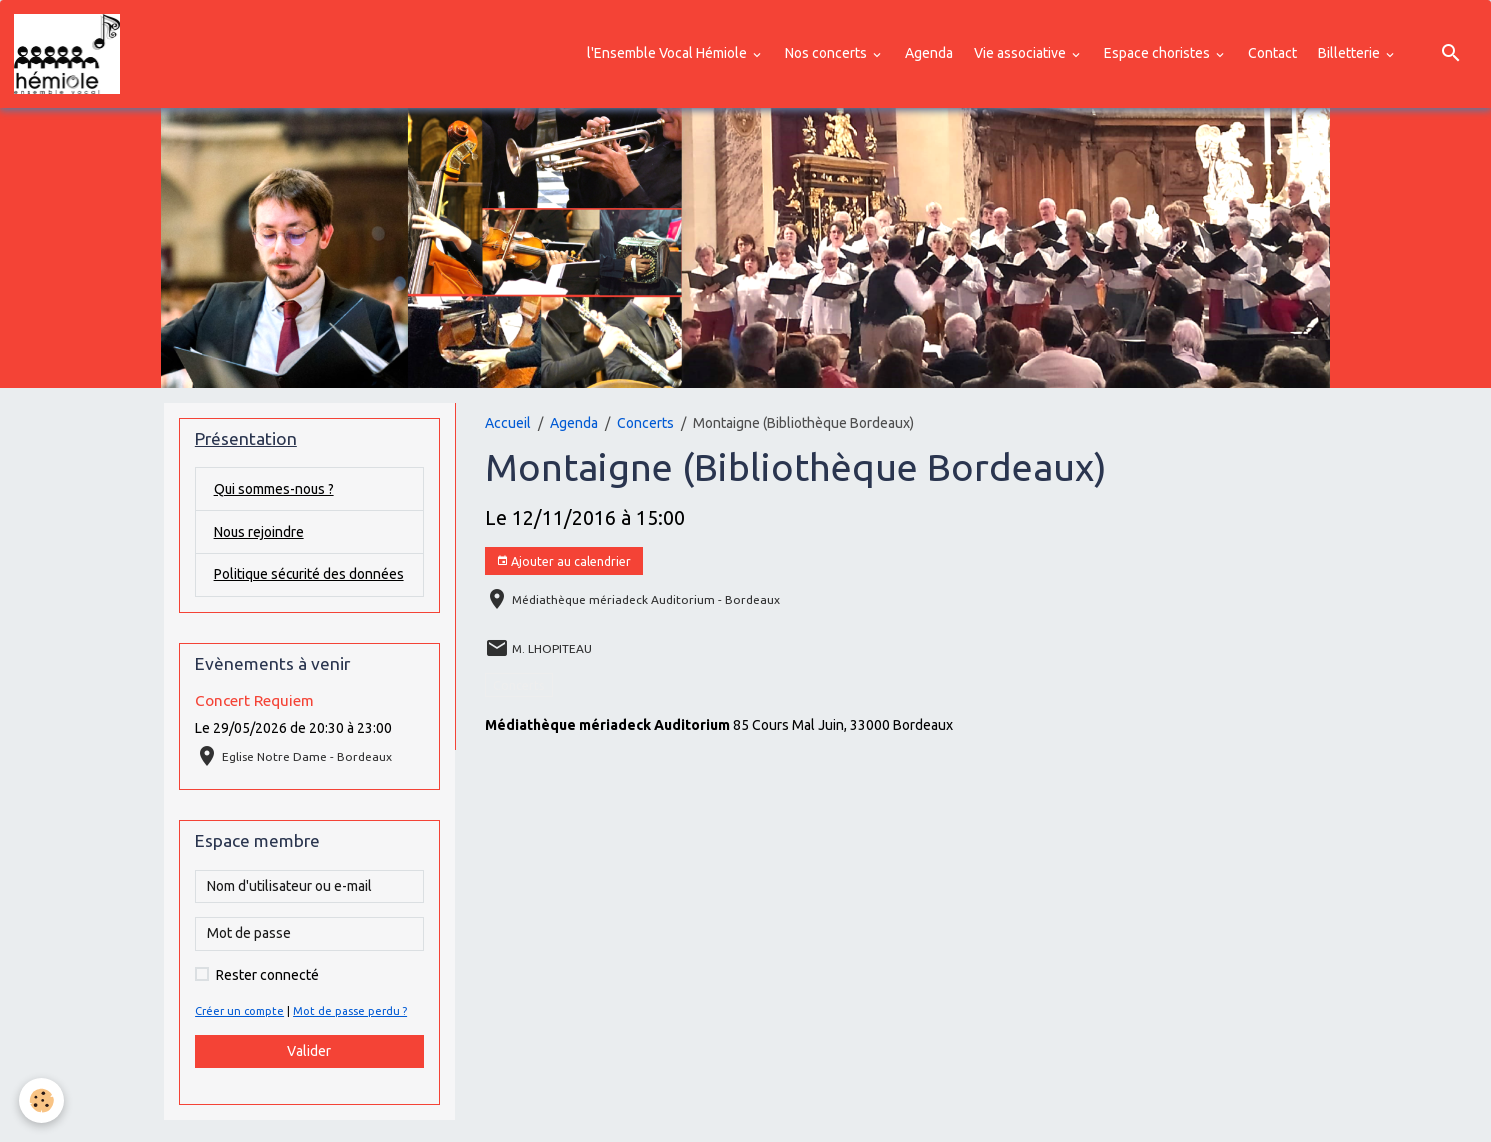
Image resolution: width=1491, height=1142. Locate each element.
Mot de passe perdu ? (351, 1033)
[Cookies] (42, 1100)
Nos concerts (827, 53)
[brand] (70, 54)
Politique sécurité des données (281, 585)
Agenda (929, 53)
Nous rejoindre (259, 532)
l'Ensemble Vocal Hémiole (668, 53)
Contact (1272, 53)
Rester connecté (267, 997)
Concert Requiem (254, 722)
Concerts (645, 423)
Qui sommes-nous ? (275, 489)
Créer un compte (240, 1033)
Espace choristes (1158, 53)
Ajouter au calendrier (563, 561)
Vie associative (1021, 53)
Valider (309, 1073)
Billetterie (1350, 53)
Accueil (508, 423)
